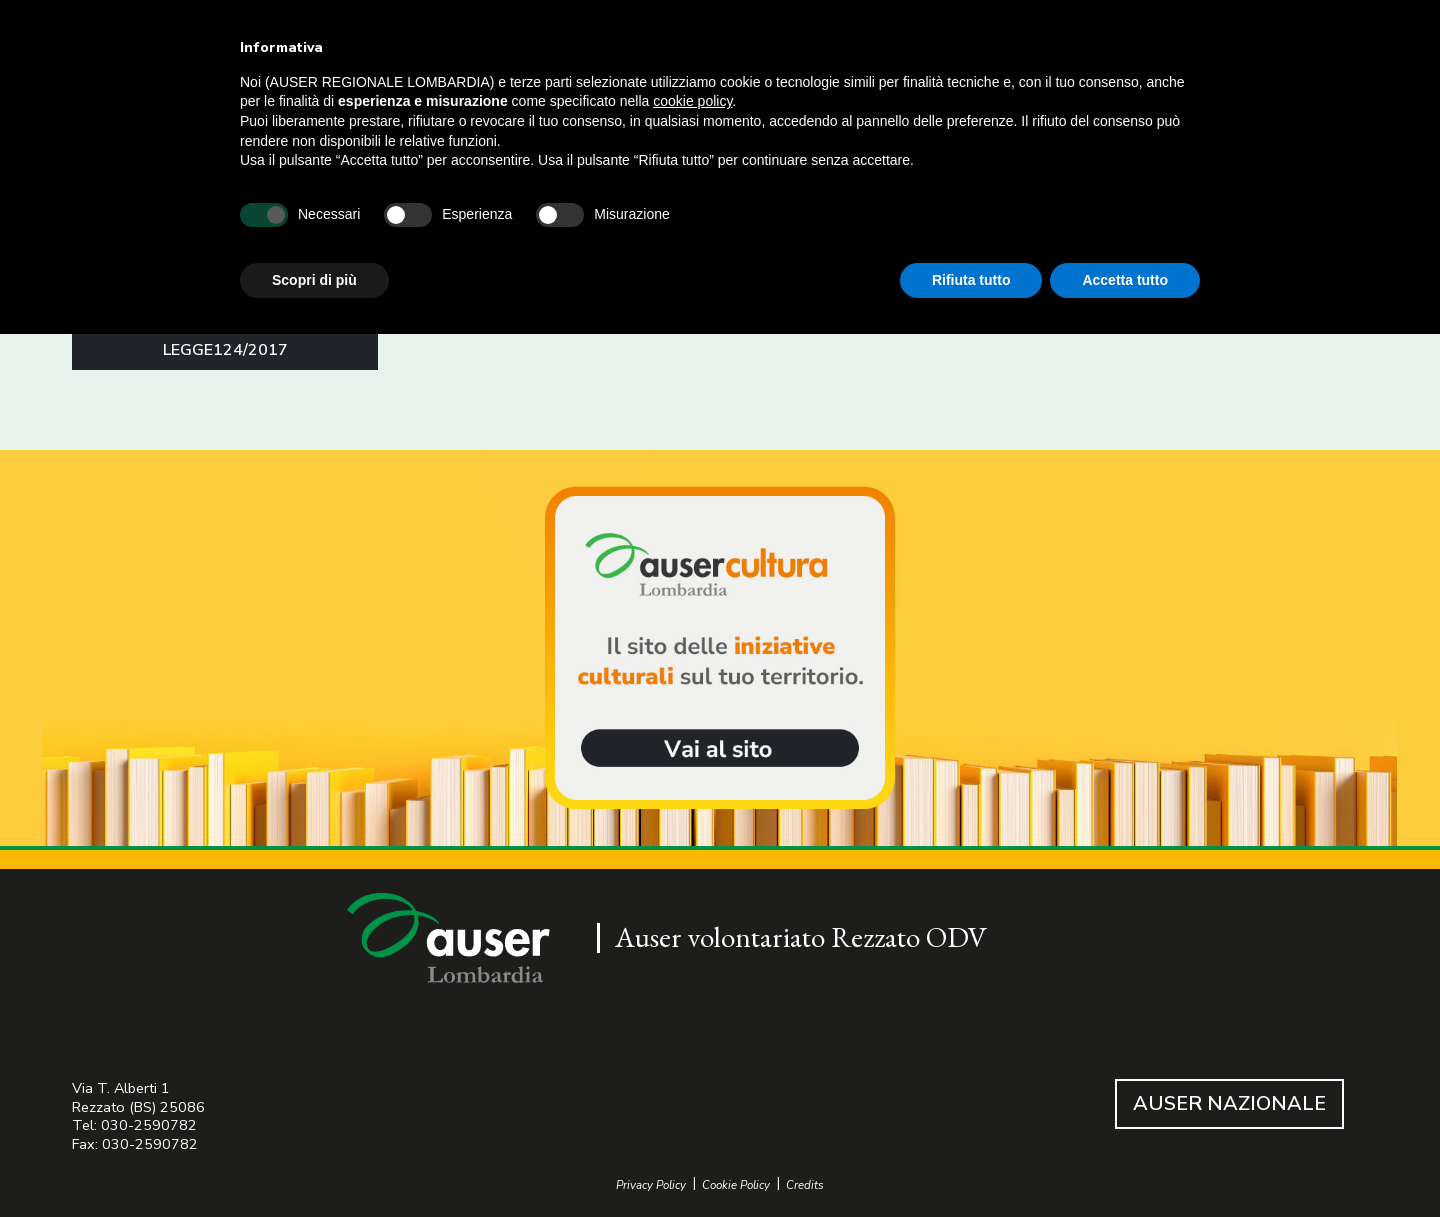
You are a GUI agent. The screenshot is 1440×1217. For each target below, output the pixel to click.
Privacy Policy (651, 1185)
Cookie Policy (736, 1185)
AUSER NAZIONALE (1229, 1103)
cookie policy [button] (692, 101)
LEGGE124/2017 (225, 350)
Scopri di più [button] (314, 280)
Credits (805, 1185)
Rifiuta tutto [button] (971, 280)
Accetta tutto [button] (1125, 280)
